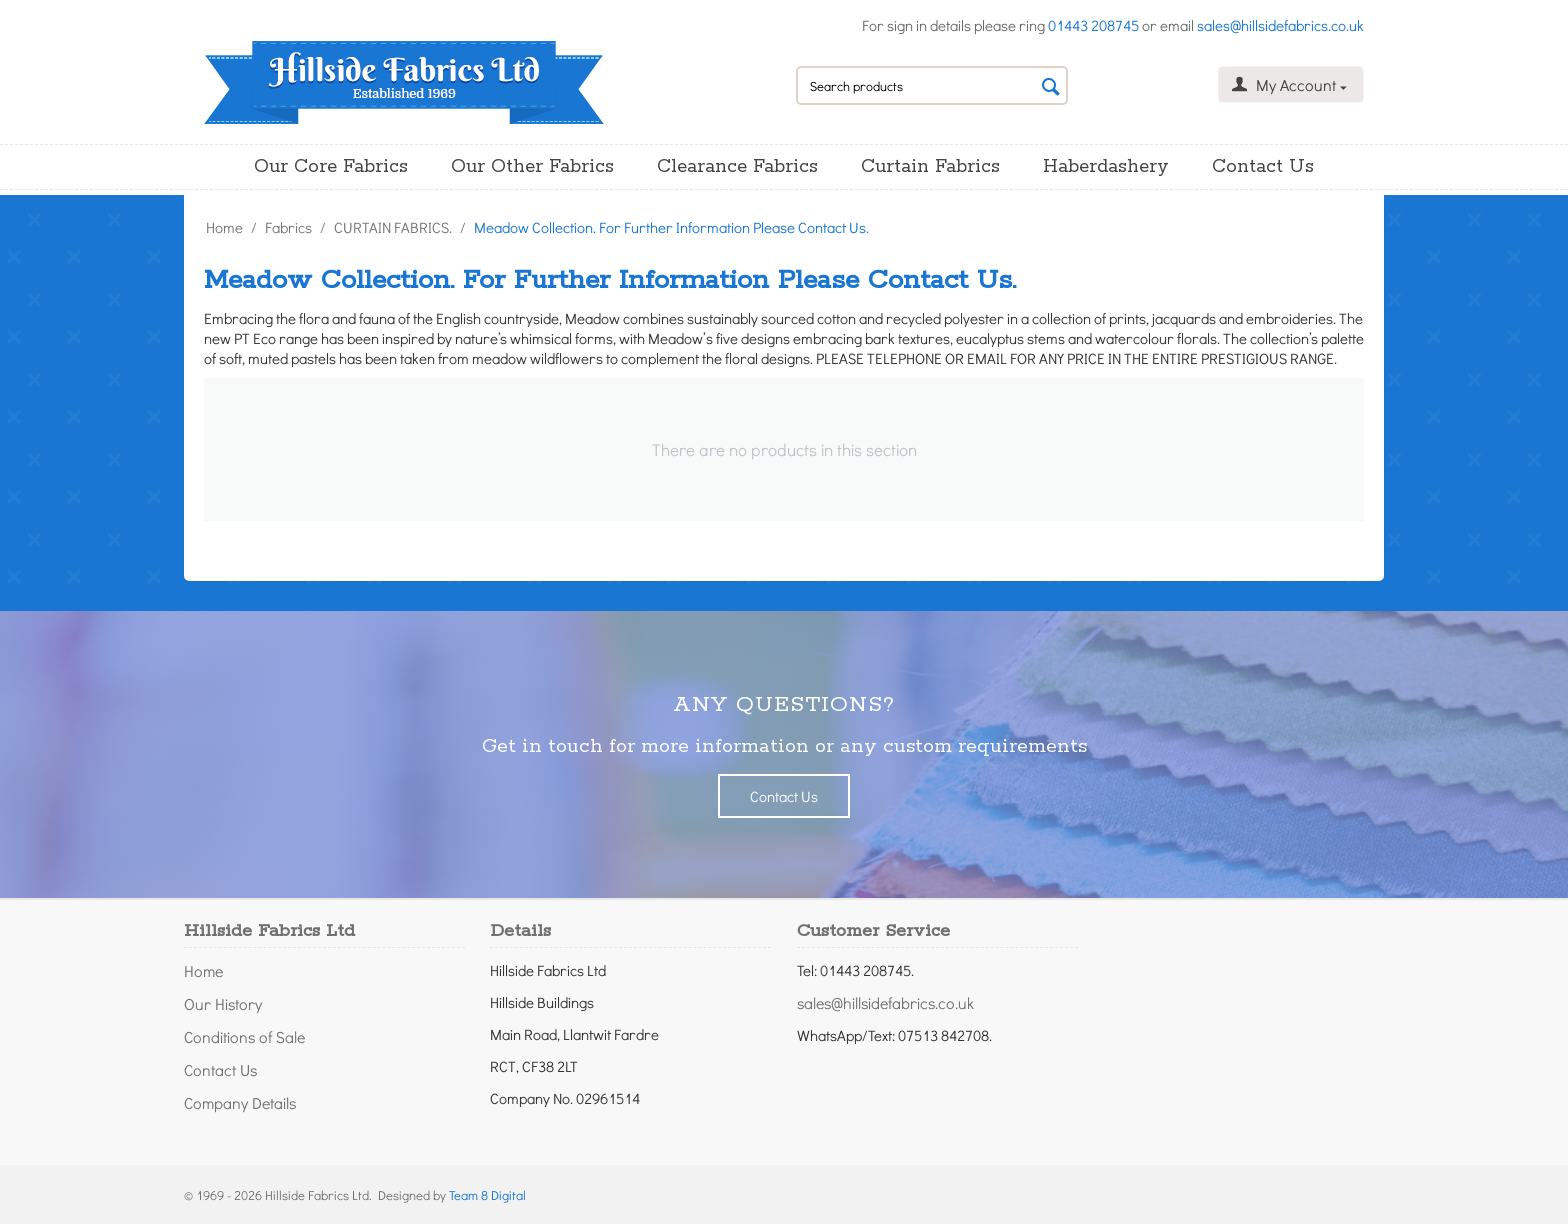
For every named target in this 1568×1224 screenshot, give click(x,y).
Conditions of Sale (244, 1036)
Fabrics (288, 227)
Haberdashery (1106, 167)
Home (224, 227)
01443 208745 (1093, 25)
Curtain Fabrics (930, 167)
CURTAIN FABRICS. (393, 227)
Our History (223, 1003)
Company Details (240, 1102)
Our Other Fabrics (532, 167)
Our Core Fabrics (331, 167)
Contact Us (1263, 167)
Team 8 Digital (487, 1194)
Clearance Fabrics (737, 167)
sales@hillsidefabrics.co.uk (1280, 25)
